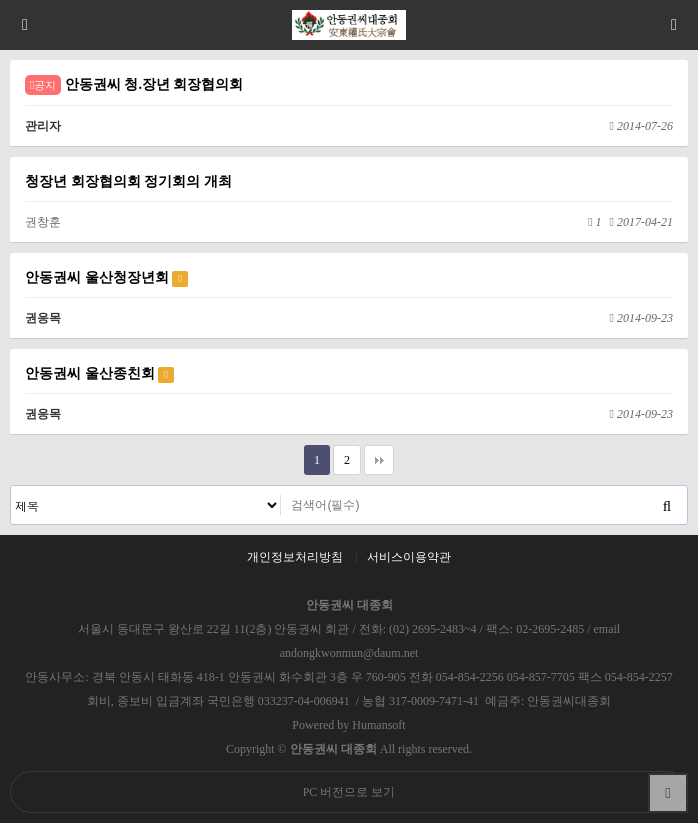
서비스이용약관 (409, 557)
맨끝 (379, 460)
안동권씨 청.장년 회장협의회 (134, 85)
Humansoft (378, 725)
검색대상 (11, 486)
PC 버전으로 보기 (349, 792)
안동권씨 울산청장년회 (106, 278)
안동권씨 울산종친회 (99, 374)
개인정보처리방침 (295, 557)
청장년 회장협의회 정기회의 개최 (128, 181)
